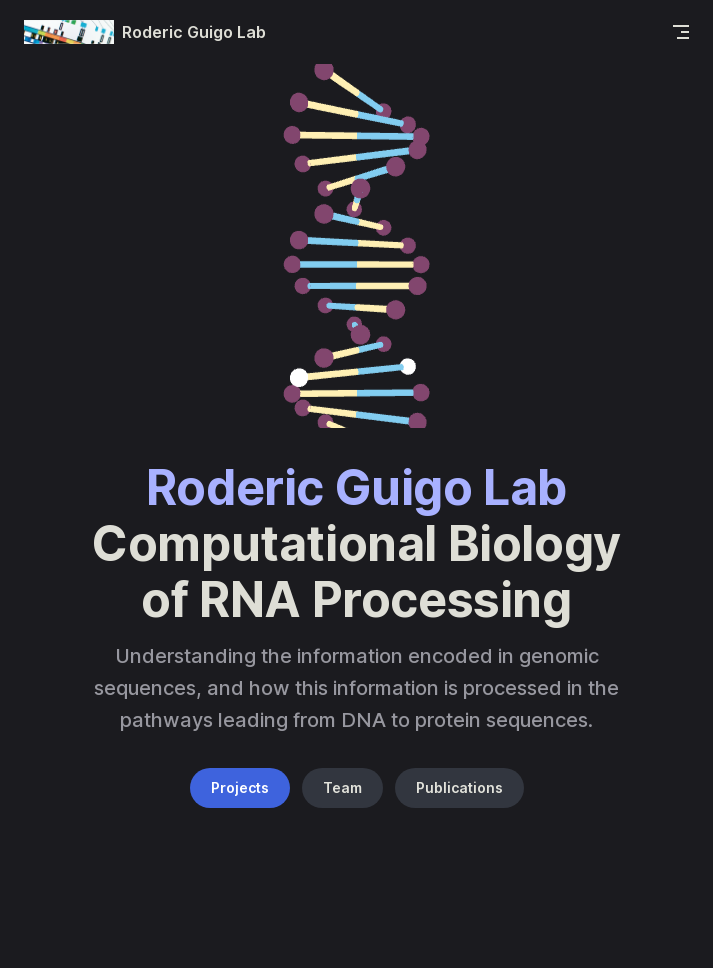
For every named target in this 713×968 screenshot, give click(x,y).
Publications (459, 787)
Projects (240, 787)
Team (342, 787)
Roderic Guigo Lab (145, 32)
